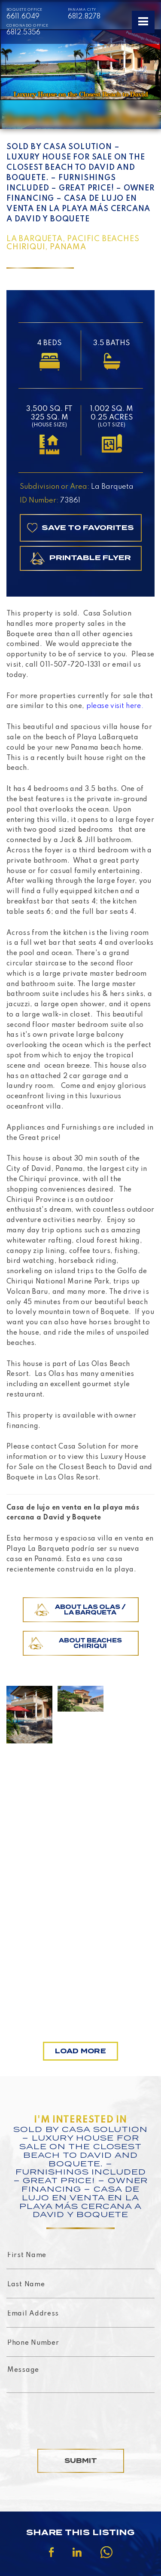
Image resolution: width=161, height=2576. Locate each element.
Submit (80, 2461)
